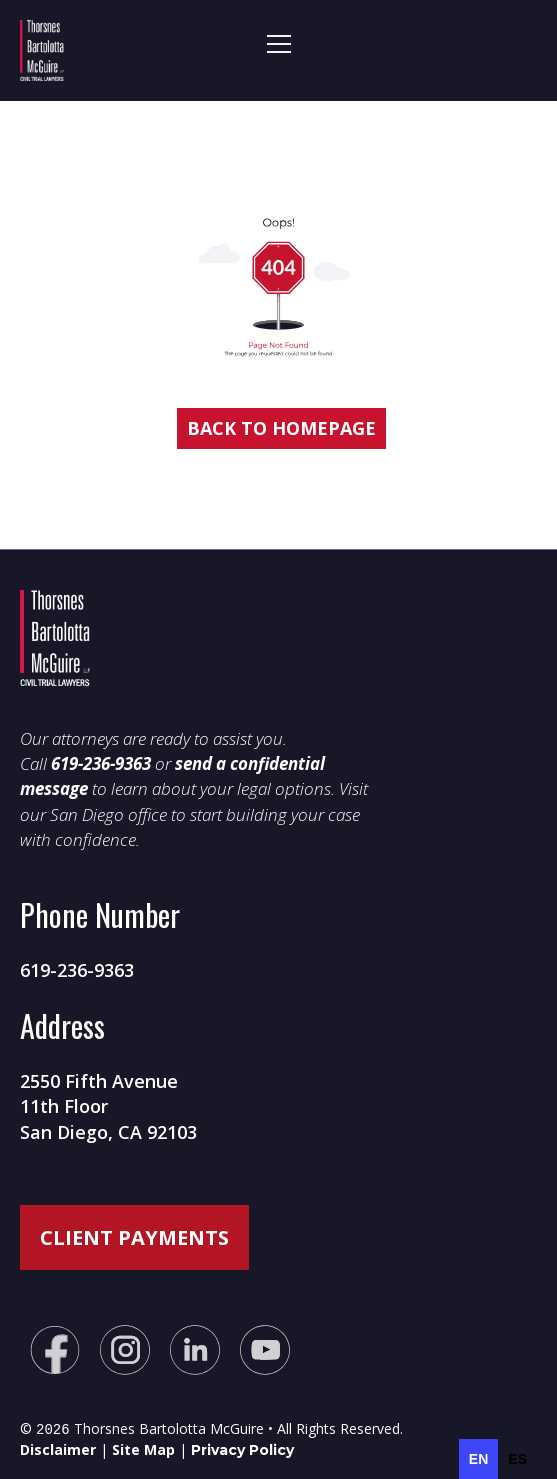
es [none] (517, 1459)
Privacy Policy (242, 1448)
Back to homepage (281, 428)
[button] (285, 50)
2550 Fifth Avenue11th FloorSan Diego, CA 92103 (108, 1106)
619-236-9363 (77, 970)
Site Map (143, 1447)
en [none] (478, 1459)
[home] (94, 50)
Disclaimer (58, 1447)
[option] (517, 1459)
